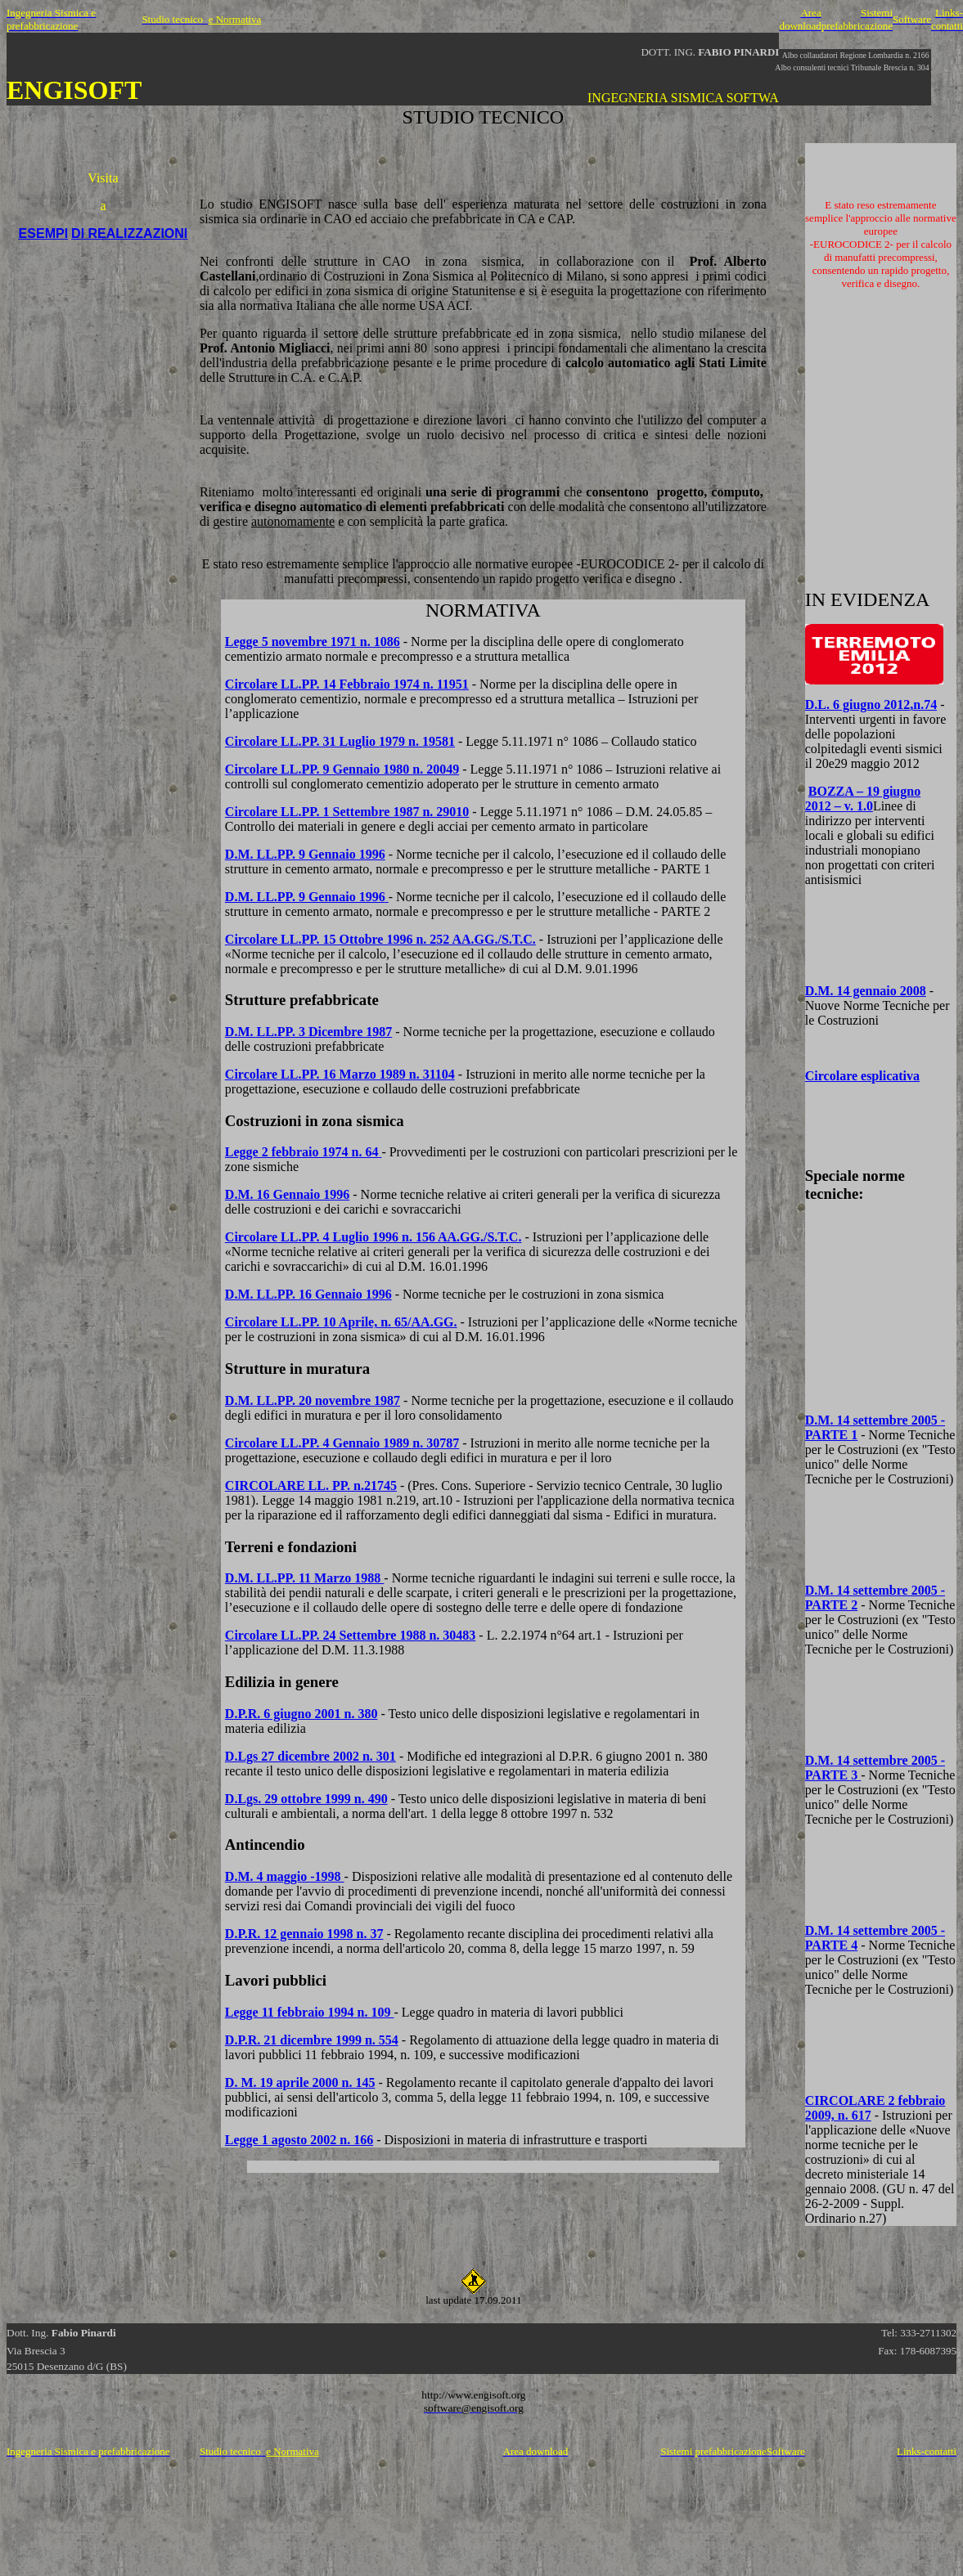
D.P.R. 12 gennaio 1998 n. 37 (304, 1934)
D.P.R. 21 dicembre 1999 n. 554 (311, 2040)
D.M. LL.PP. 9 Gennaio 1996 (305, 854)
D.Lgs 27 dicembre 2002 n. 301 (310, 1756)
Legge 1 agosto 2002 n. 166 (299, 2140)
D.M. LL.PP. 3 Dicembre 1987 (308, 1032)
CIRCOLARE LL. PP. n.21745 (311, 1485)
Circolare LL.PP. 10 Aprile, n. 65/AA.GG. (341, 1322)
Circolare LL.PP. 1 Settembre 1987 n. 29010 (347, 812)
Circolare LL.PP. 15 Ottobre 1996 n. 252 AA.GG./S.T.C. (380, 939)
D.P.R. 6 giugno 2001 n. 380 (301, 1714)
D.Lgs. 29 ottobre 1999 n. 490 (306, 1799)
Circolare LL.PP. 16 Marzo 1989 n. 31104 (340, 1074)
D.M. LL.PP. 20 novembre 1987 (312, 1400)
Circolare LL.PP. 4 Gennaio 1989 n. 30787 (342, 1443)
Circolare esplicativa (862, 1076)
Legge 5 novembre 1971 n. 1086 (312, 641)
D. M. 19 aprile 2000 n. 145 (300, 2082)
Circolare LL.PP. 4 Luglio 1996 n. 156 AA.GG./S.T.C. (373, 1237)
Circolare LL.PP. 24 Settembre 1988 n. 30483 (350, 1635)
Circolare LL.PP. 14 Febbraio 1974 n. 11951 (347, 684)
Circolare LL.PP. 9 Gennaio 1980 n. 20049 (342, 769)
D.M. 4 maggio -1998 (284, 1876)
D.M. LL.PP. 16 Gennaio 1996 (308, 1294)
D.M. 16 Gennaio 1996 (287, 1194)
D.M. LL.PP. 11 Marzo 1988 (305, 1578)
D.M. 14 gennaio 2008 (865, 991)
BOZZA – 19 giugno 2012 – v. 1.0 (862, 798)
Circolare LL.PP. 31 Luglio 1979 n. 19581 (340, 741)
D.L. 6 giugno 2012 (871, 704)
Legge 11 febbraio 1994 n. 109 (309, 2012)
